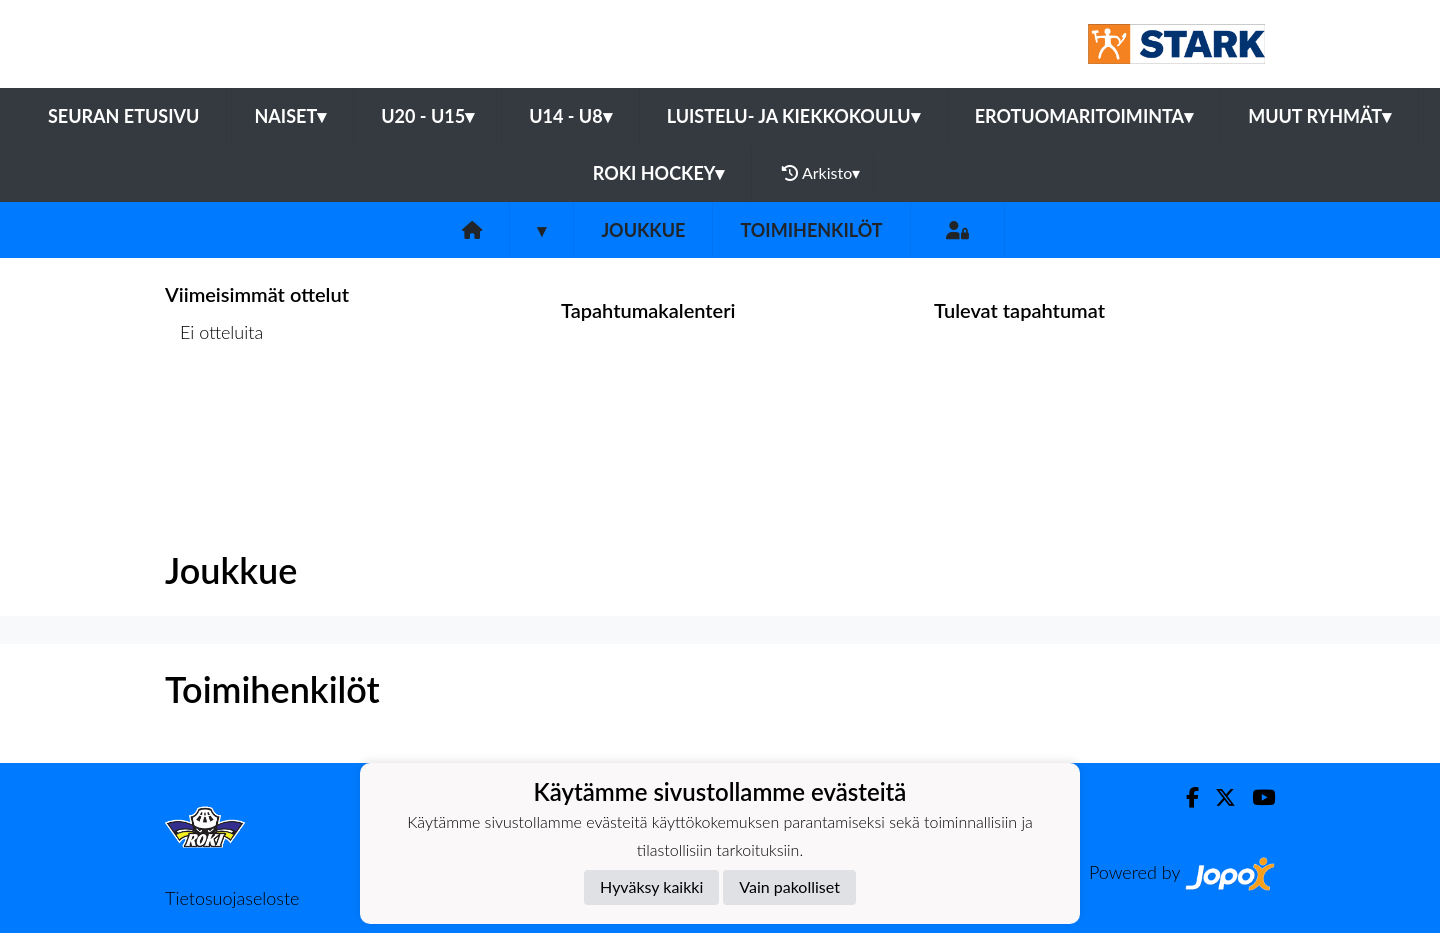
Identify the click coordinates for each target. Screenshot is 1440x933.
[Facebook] (1184, 797)
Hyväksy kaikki (651, 886)
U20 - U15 (427, 116)
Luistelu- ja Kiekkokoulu (793, 116)
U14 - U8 (570, 116)
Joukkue (643, 230)
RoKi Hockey (659, 173)
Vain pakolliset (789, 886)
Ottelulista (214, 409)
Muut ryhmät (1319, 116)
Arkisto (821, 173)
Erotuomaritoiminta (1084, 116)
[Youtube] (1255, 797)
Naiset (290, 116)
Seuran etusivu (124, 116)
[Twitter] (1217, 797)
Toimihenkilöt (811, 230)
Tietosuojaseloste (232, 898)
